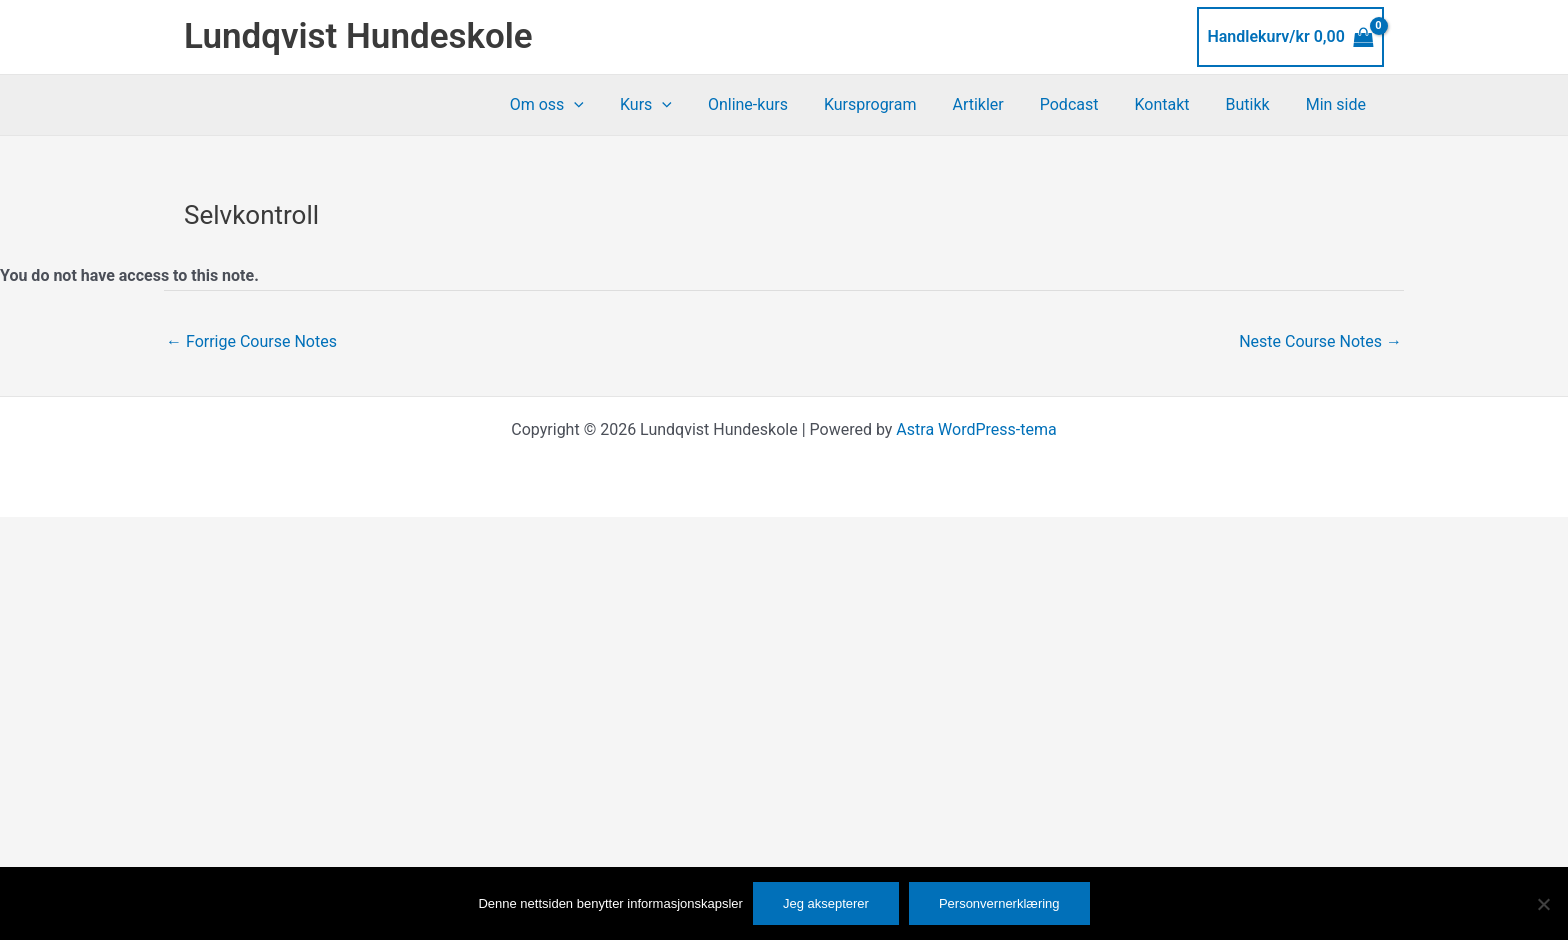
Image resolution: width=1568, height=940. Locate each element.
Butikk (1254, 104)
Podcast (1083, 104)
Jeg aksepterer (826, 903)
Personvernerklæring (999, 903)
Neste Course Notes (1320, 341)
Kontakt (1171, 104)
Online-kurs (774, 104)
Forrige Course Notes (251, 341)
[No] (1543, 904)
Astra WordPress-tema (976, 429)
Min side (1338, 104)
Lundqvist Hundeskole (358, 36)
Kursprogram (892, 104)
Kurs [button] (676, 105)
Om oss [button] (581, 105)
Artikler (995, 104)
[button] (608, 105)
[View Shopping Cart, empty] (1290, 37)
